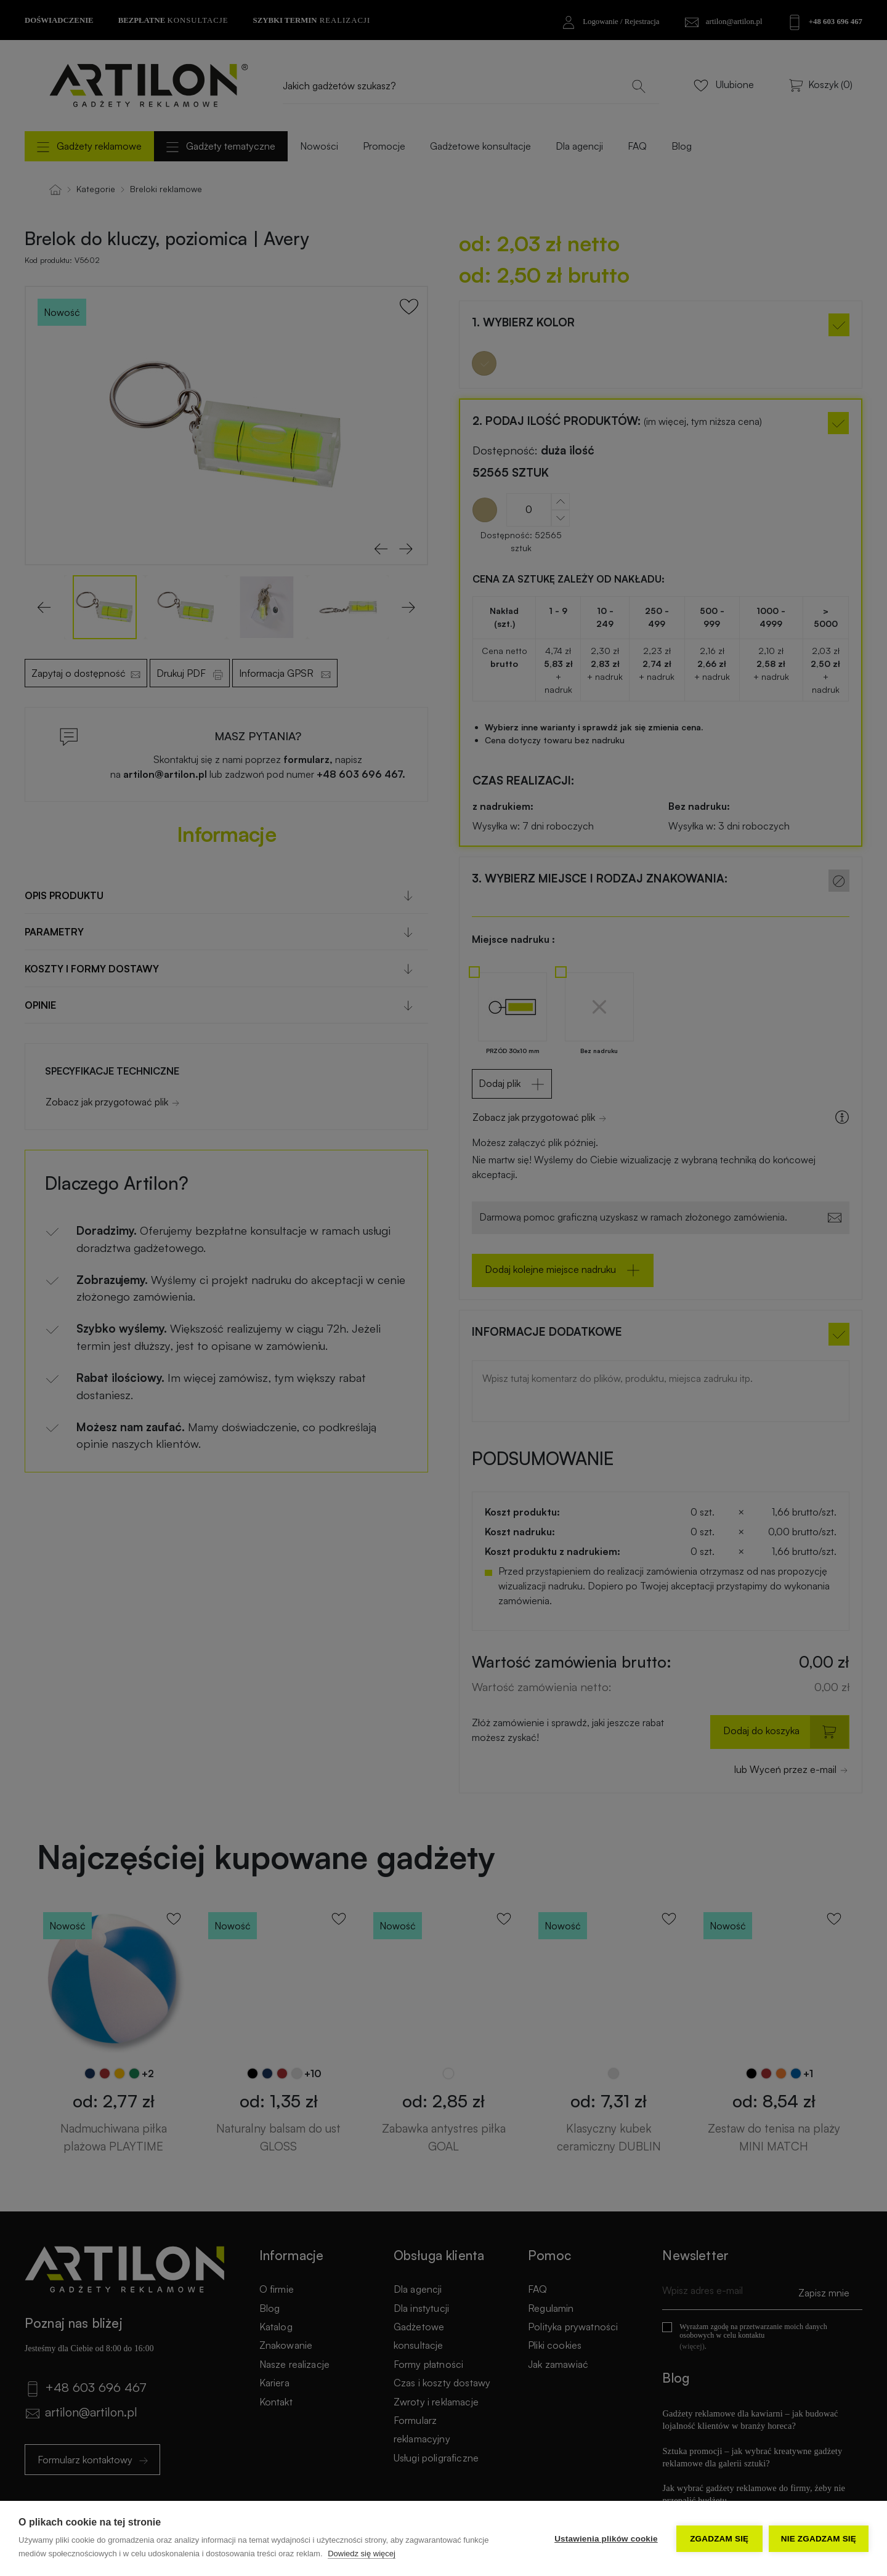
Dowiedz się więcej (361, 2553)
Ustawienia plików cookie (606, 2538)
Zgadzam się (719, 2538)
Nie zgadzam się (818, 2538)
